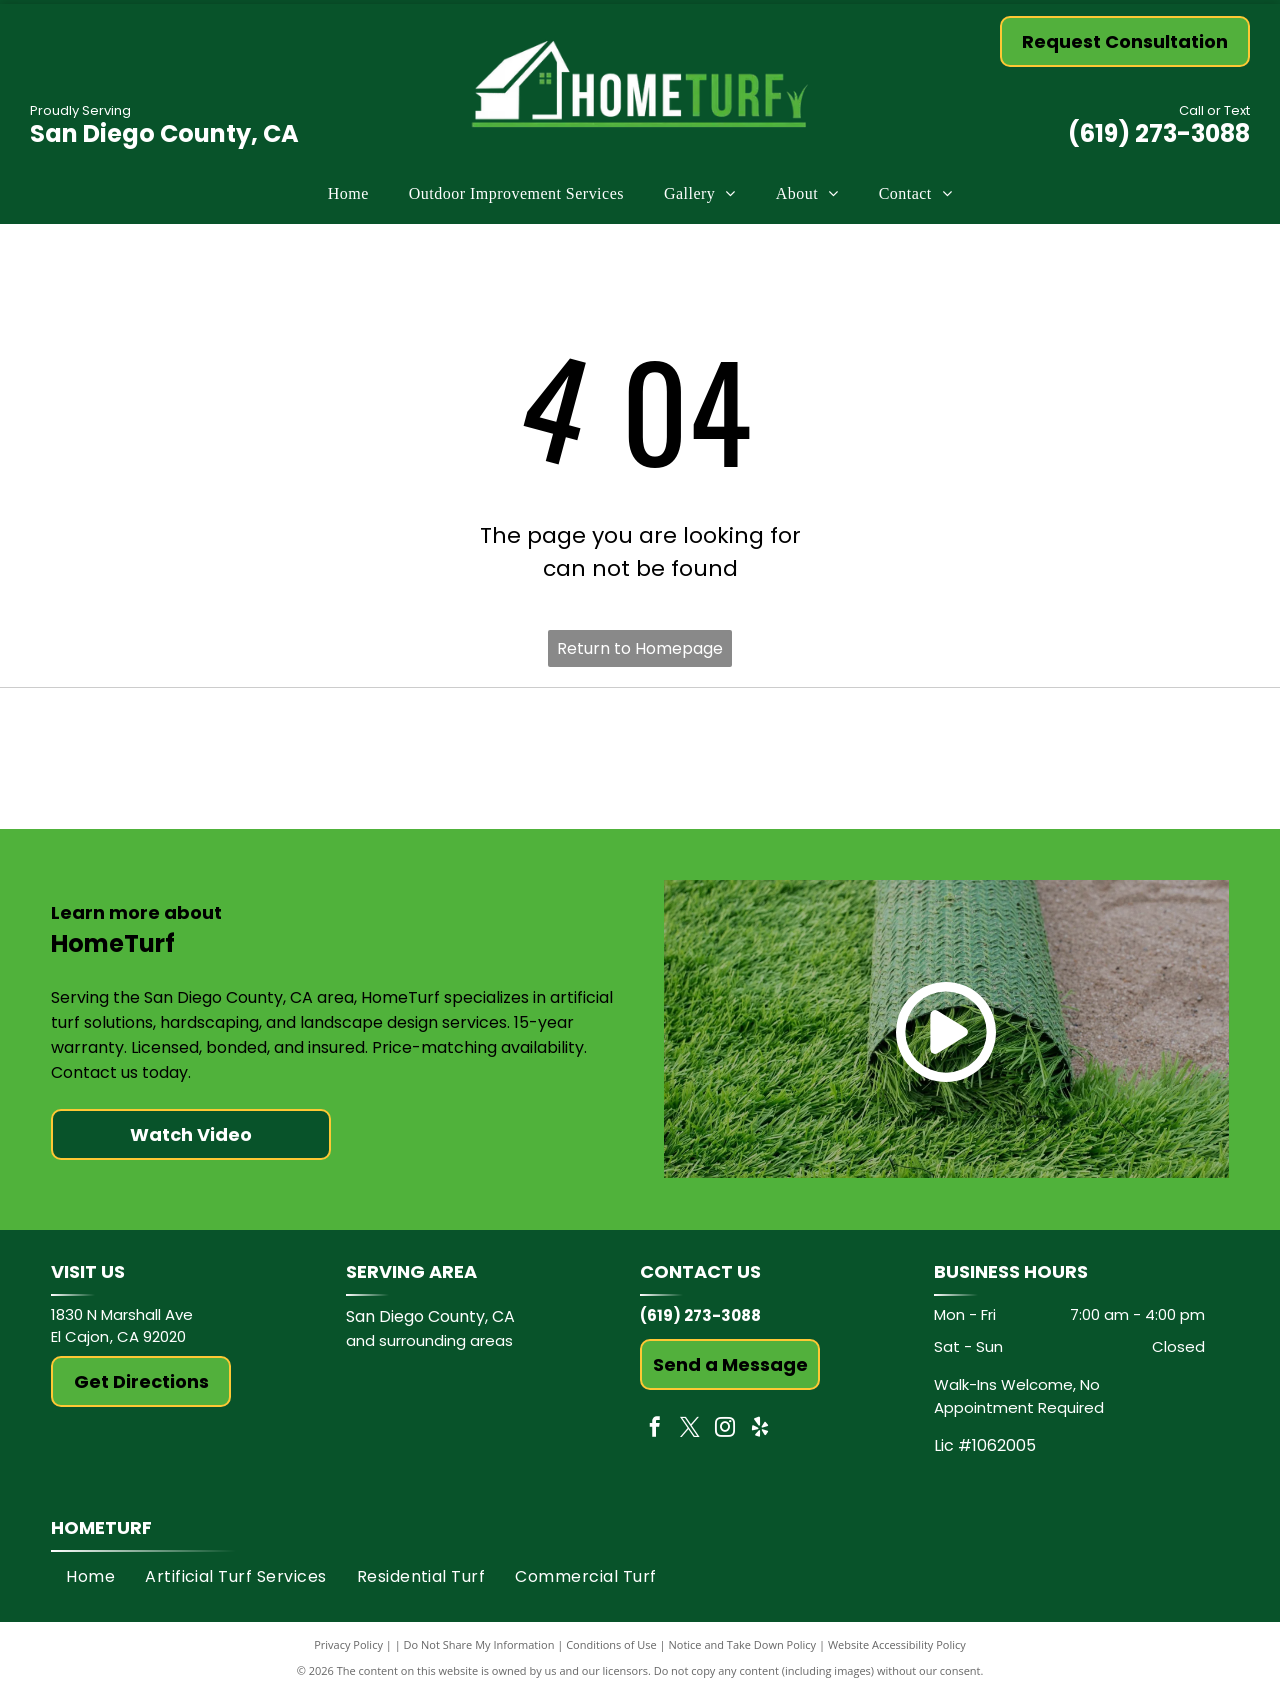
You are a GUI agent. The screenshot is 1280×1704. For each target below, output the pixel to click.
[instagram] (725, 1438)
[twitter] (690, 1438)
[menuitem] (348, 194)
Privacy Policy (348, 1653)
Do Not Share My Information (479, 1653)
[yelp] (760, 1438)
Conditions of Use (611, 1653)
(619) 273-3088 (1159, 133)
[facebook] (655, 1438)
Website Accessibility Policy (897, 1653)
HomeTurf (101, 1536)
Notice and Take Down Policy (743, 1653)
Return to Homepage (640, 648)
